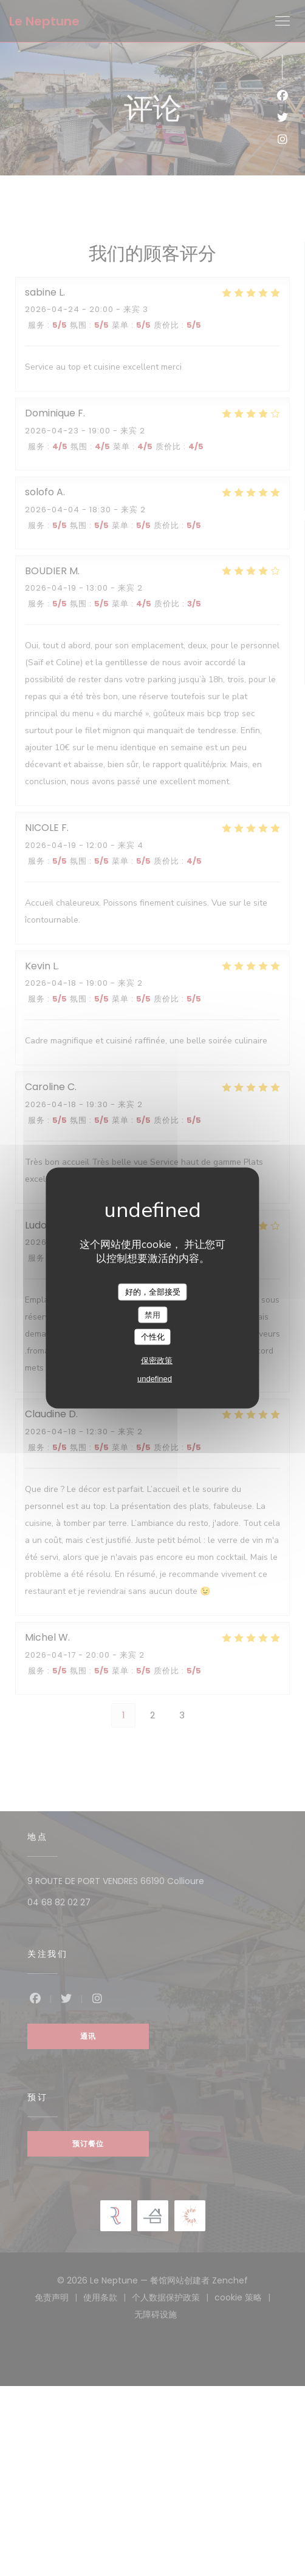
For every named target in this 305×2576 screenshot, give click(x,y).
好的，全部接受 (152, 1291)
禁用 (152, 1314)
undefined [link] (154, 1378)
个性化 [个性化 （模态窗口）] (153, 1336)
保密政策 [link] (157, 1359)
